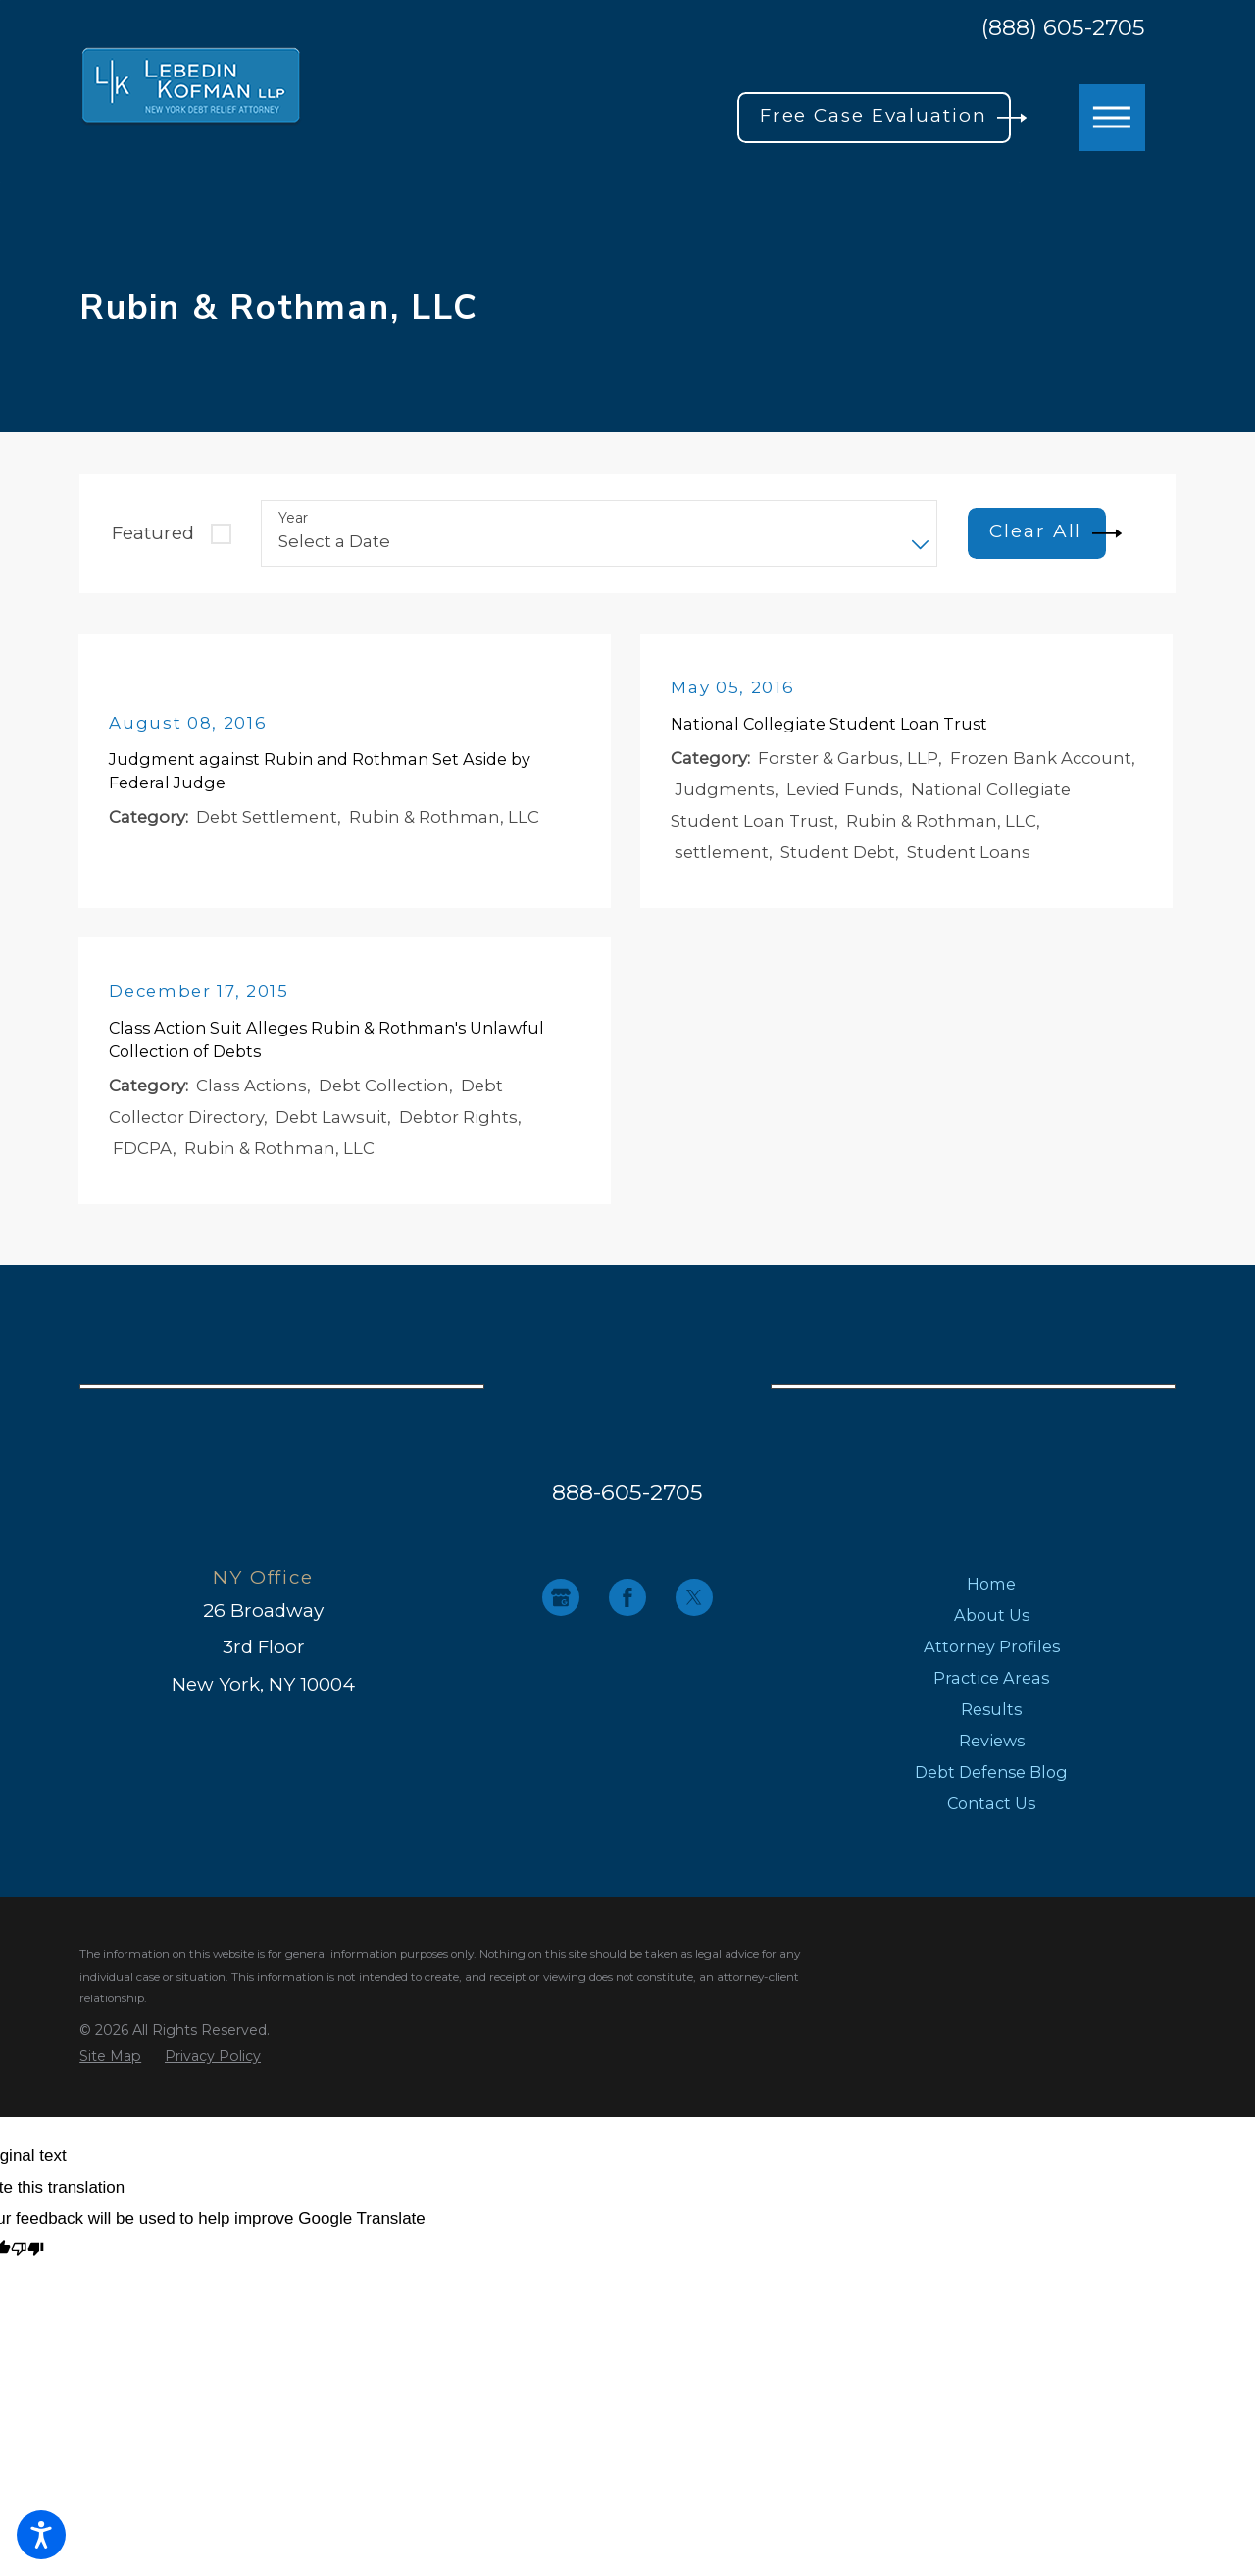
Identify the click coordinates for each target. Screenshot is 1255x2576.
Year (293, 518)
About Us (991, 1624)
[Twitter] (694, 1606)
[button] (41, 2534)
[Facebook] (627, 1606)
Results (991, 1718)
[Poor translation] (27, 2260)
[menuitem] (992, 1592)
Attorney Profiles (992, 1655)
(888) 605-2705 (1063, 28)
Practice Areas (991, 1686)
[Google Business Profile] (560, 1606)
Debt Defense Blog (991, 1781)
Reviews (992, 1749)
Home (991, 1592)
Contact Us (991, 1812)
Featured (153, 533)
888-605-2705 (627, 1501)
